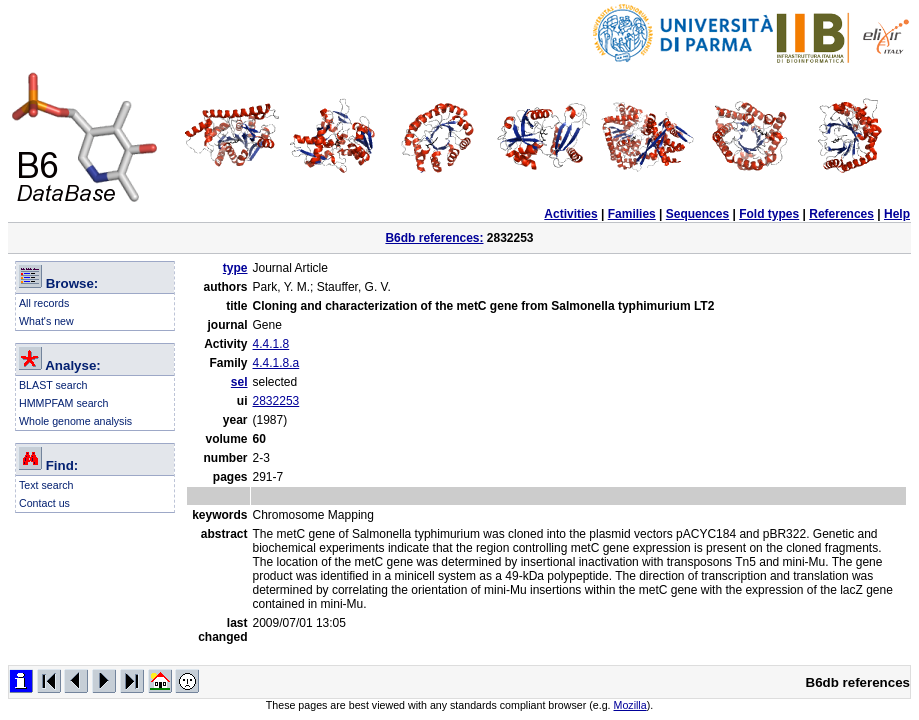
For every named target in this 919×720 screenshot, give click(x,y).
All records (44, 303)
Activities (570, 214)
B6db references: (434, 238)
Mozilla (630, 705)
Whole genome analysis (75, 421)
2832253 (276, 401)
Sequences (697, 214)
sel (239, 382)
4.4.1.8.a (276, 363)
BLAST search (53, 385)
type (235, 268)
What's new (46, 321)
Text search (46, 485)
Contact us (44, 503)
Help (897, 214)
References (841, 214)
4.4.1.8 (271, 344)
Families (632, 214)
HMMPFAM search (63, 403)
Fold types (769, 214)
